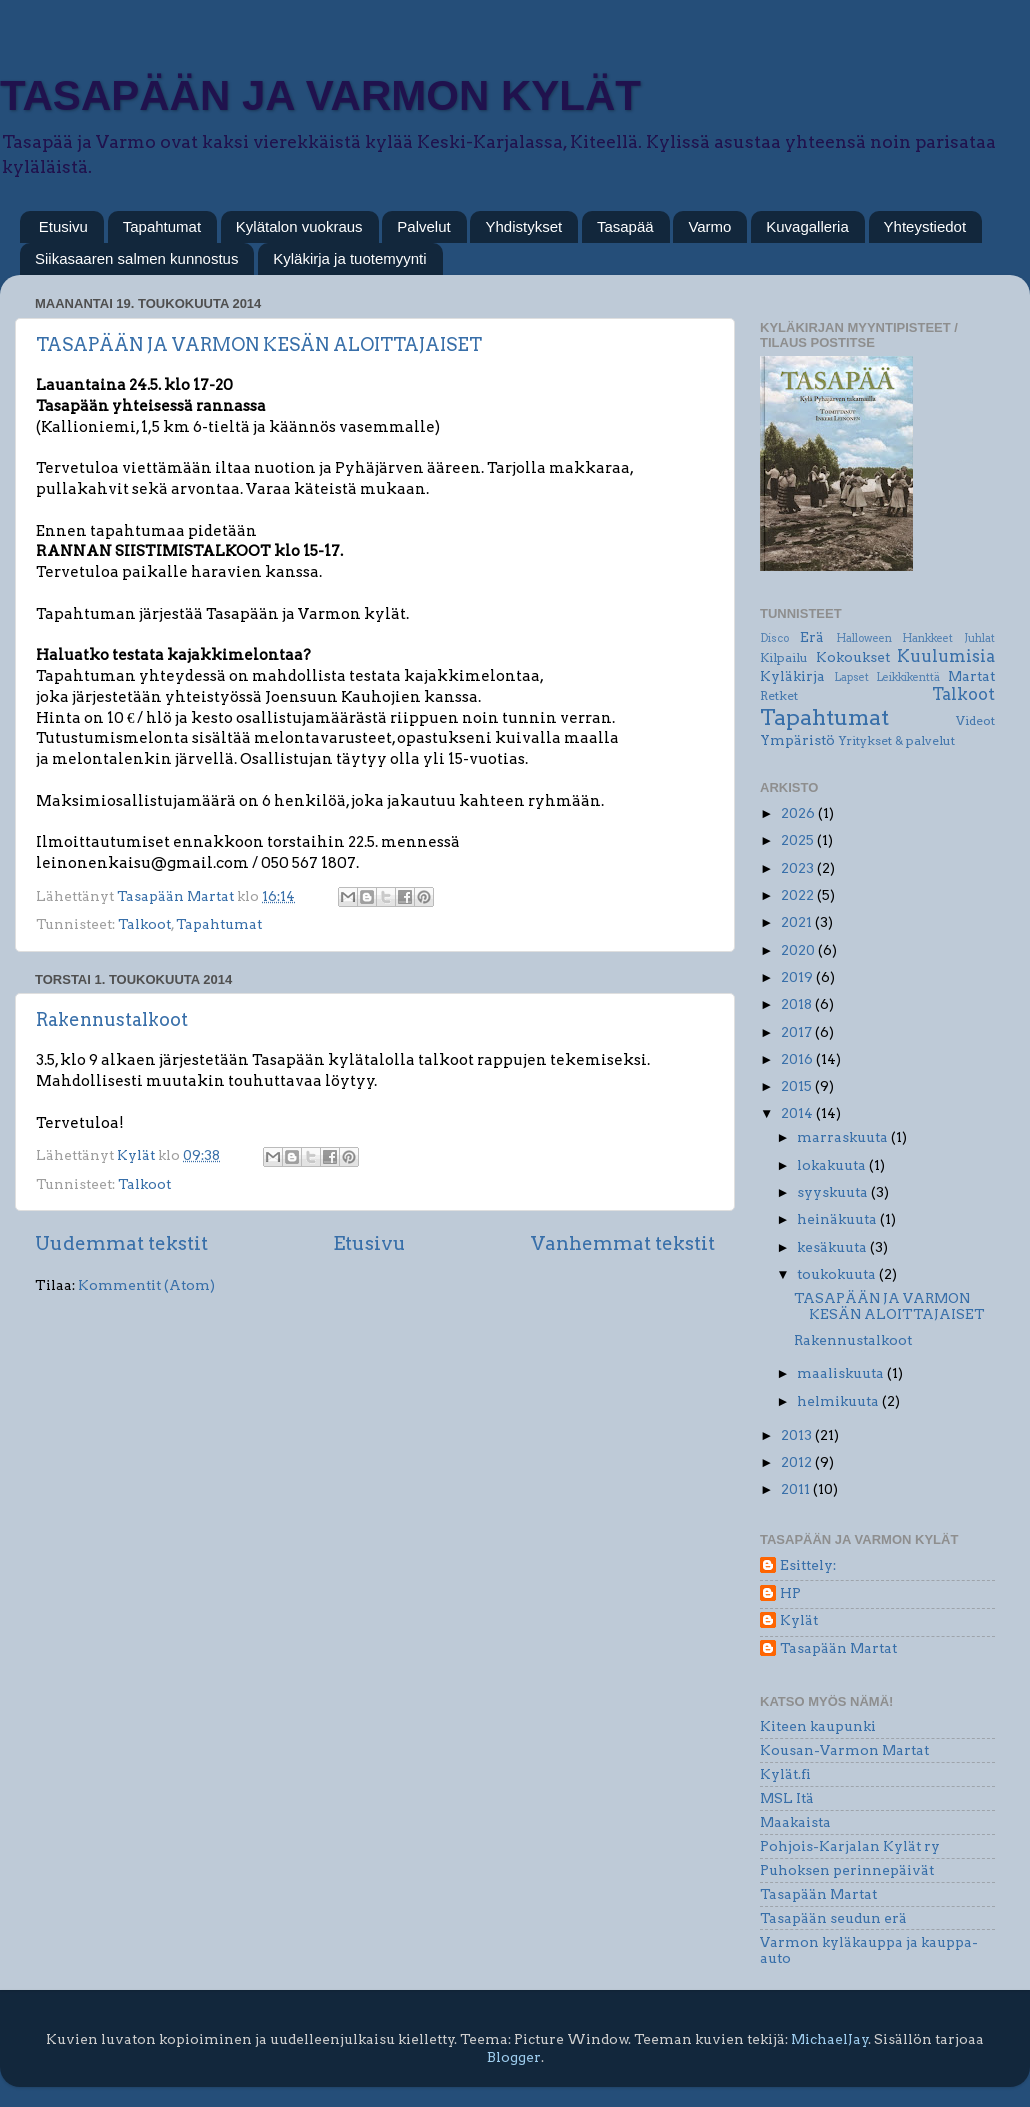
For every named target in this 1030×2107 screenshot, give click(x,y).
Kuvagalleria (807, 226)
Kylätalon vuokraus (299, 226)
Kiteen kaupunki (818, 1726)
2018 (798, 1004)
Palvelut (423, 226)
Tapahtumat (162, 226)
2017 (798, 1032)
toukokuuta (838, 1274)
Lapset (851, 677)
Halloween (864, 638)
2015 (798, 1086)
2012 (798, 1462)
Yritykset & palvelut (896, 740)
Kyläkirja (792, 676)
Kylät (799, 1620)
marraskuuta (844, 1137)
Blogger (514, 2057)
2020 (799, 950)
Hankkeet (927, 638)
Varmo (709, 226)
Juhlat (979, 638)
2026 (799, 813)
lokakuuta (833, 1165)
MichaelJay (830, 2039)
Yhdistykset (523, 226)
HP (790, 1593)
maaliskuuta (842, 1373)
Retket (779, 695)
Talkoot (144, 924)
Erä (812, 637)
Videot (975, 720)
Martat (971, 676)
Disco (774, 638)
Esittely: (808, 1565)
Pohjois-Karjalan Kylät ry (850, 1846)
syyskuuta (834, 1192)
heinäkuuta (838, 1219)
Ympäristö (797, 740)
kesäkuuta (833, 1247)
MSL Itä (787, 1798)
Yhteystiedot (925, 226)
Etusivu (63, 226)
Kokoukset (853, 657)
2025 (799, 840)
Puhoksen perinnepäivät (847, 1870)
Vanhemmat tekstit (623, 1243)
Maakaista (795, 1822)
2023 (799, 868)
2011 (797, 1489)
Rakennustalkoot (112, 1019)
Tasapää (625, 226)
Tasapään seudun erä (833, 1918)
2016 (798, 1059)
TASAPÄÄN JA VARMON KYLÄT (320, 95)
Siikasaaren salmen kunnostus (136, 258)
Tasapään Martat (838, 1648)
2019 (798, 977)
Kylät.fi (785, 1774)
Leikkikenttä (908, 677)
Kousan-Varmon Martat (844, 1750)
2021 (798, 922)
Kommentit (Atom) (146, 1285)
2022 (799, 895)
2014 (798, 1113)
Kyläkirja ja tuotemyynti (349, 258)
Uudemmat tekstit (121, 1243)
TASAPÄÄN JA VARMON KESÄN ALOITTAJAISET (259, 344)
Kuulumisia (946, 656)
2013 (798, 1435)
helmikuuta (839, 1401)
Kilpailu (784, 657)
